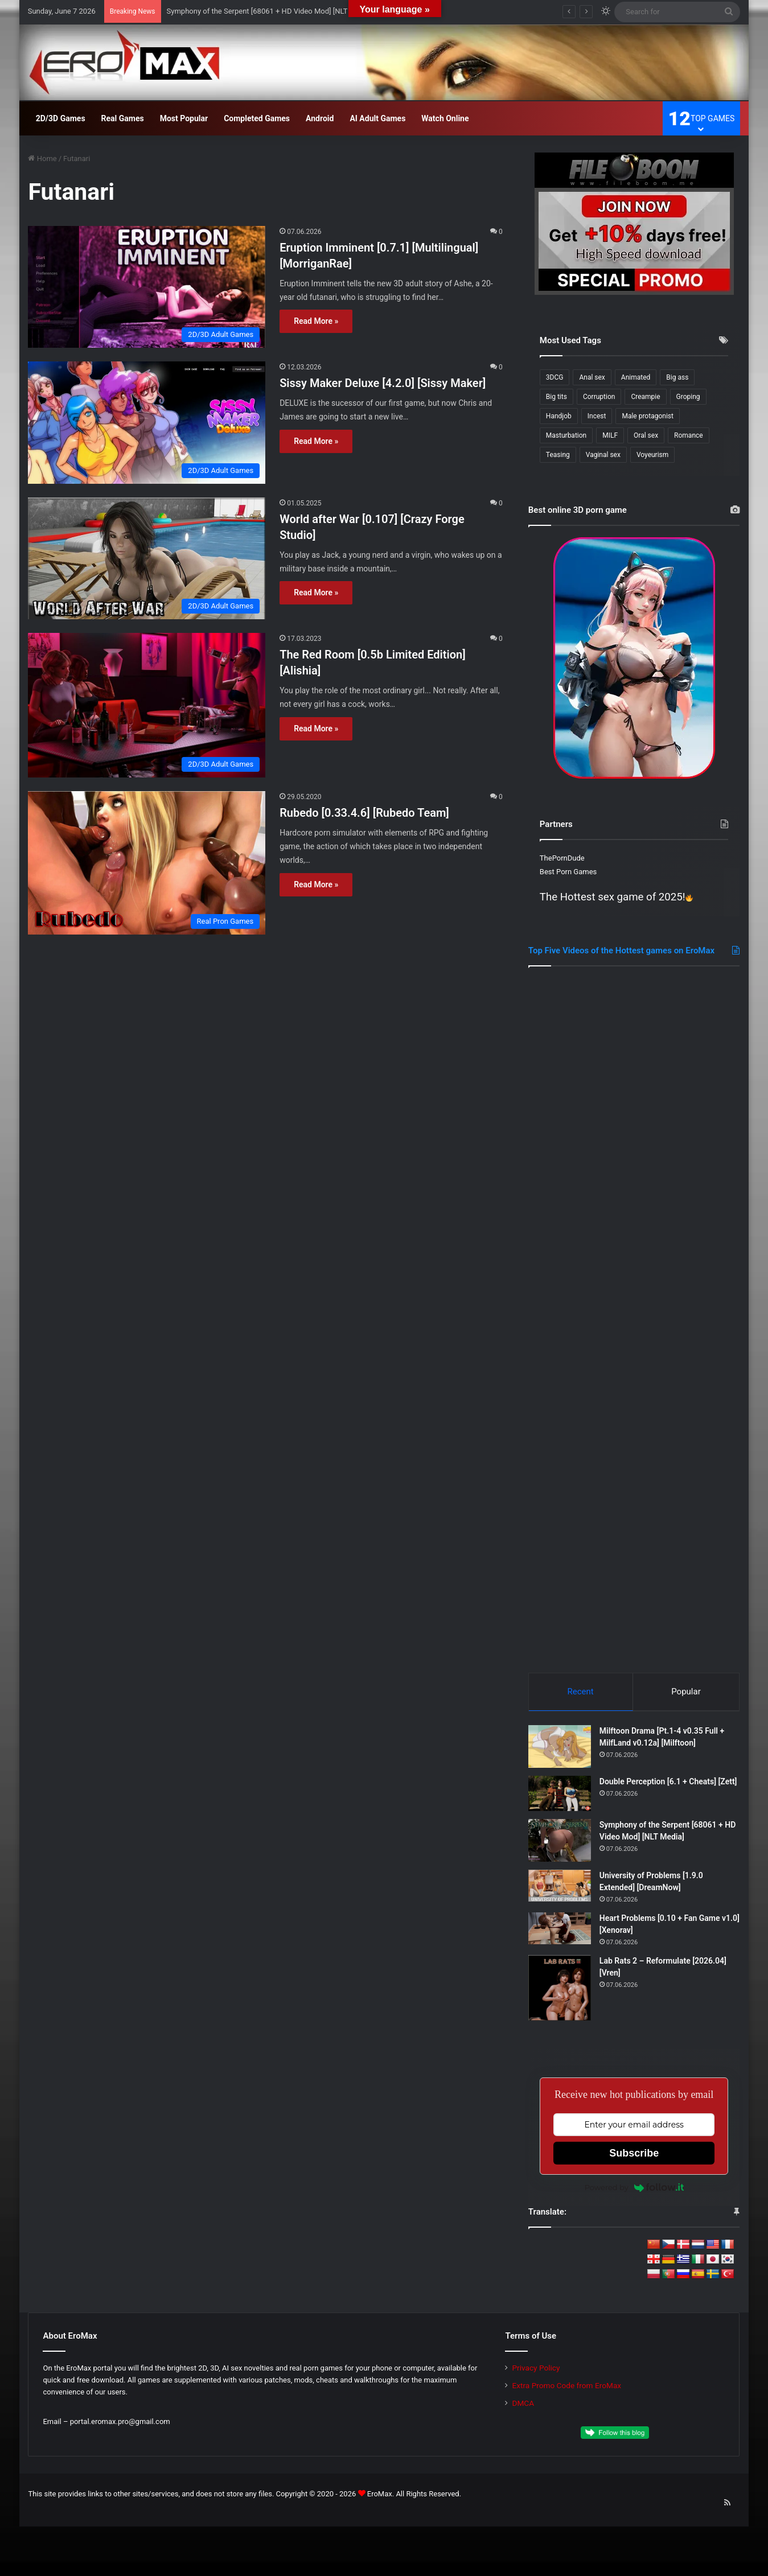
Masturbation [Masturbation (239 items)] (566, 435)
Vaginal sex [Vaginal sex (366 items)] (603, 455)
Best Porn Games (568, 871)
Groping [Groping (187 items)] (688, 397)
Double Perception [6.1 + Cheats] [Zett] (668, 1784)
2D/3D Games (60, 118)
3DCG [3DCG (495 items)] (555, 377)
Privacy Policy (536, 2371)
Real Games (122, 118)
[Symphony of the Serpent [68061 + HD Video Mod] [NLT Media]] (559, 1843)
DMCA (523, 2406)
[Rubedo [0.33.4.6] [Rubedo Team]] (146, 862)
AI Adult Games (377, 118)
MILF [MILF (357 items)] (610, 435)
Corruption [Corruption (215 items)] (599, 397)
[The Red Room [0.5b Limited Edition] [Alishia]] (146, 705)
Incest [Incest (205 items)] (597, 416)
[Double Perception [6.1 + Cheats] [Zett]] (559, 1796)
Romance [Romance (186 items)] (688, 435)
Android (320, 118)
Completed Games (257, 118)
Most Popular (184, 118)
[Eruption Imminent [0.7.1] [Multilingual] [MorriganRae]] (146, 287)
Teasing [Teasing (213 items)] (558, 455)
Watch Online (445, 118)
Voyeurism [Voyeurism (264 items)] (652, 455)
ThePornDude (562, 858)
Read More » (316, 321)
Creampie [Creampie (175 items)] (645, 397)
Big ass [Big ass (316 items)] (677, 377)
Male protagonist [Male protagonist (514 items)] (647, 416)
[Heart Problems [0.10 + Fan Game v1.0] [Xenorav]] (559, 1932)
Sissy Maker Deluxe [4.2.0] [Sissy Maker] (383, 383)
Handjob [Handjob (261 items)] (559, 416)
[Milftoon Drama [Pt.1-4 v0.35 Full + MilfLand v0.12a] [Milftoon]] (559, 1750)
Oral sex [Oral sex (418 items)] (646, 435)
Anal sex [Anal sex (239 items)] (592, 377)
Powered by (634, 2190)
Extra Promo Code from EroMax (566, 2388)
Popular (686, 1691)
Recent (581, 1691)
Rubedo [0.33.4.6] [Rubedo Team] (364, 813)
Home (42, 158)
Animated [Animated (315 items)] (635, 377)
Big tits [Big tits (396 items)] (556, 397)
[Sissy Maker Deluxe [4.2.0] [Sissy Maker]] (146, 422)
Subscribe (634, 2156)
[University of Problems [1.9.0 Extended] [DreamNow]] (559, 1889)
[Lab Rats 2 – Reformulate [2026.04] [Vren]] (559, 1991)
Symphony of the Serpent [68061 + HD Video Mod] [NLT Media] (269, 11)
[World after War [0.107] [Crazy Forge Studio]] (146, 558)
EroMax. (380, 2497)
